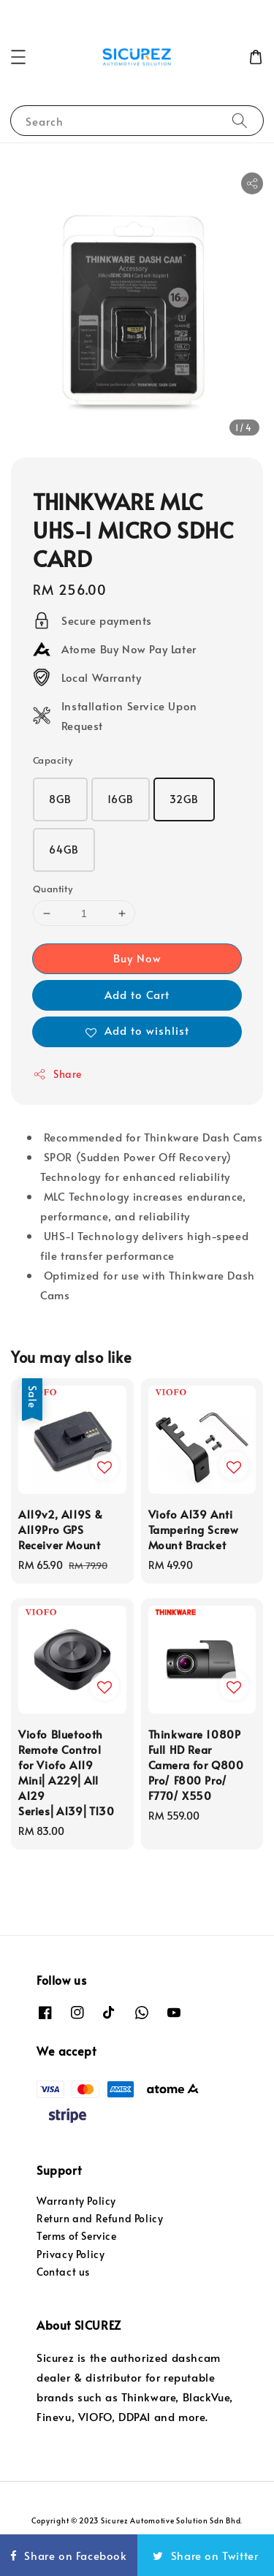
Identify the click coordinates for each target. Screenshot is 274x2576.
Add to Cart (137, 994)
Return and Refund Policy (100, 2218)
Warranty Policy (76, 2201)
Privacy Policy (70, 2254)
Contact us (63, 2272)
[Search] (239, 120)
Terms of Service (77, 2236)
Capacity (52, 760)
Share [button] (57, 1074)
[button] (18, 57)
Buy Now (137, 957)
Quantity (52, 888)
